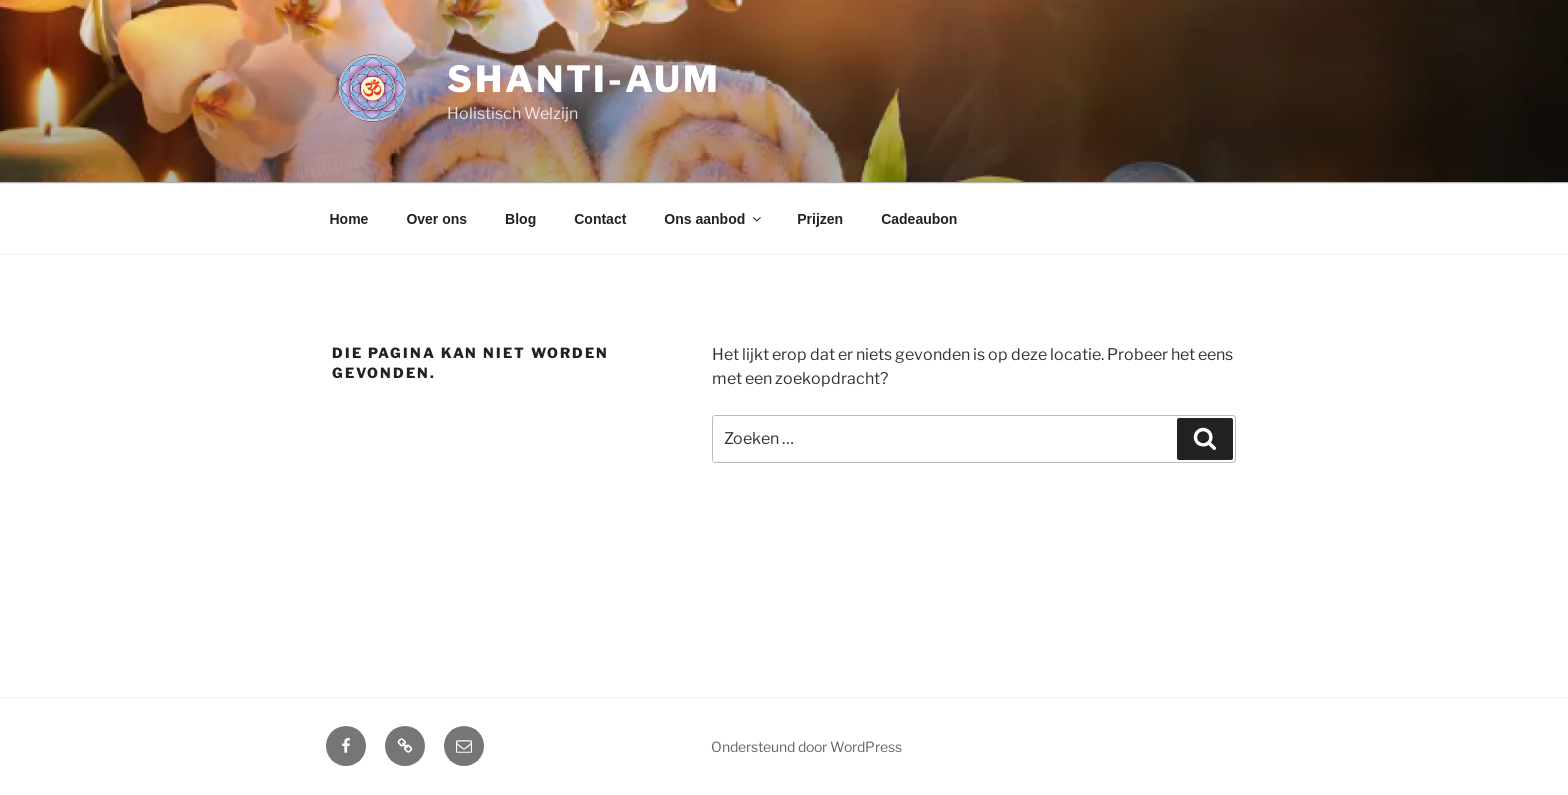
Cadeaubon (919, 219)
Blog (520, 219)
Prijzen (820, 219)
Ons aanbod (714, 219)
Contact (600, 219)
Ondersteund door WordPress (806, 746)
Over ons (436, 219)
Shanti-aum (584, 79)
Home (349, 219)
